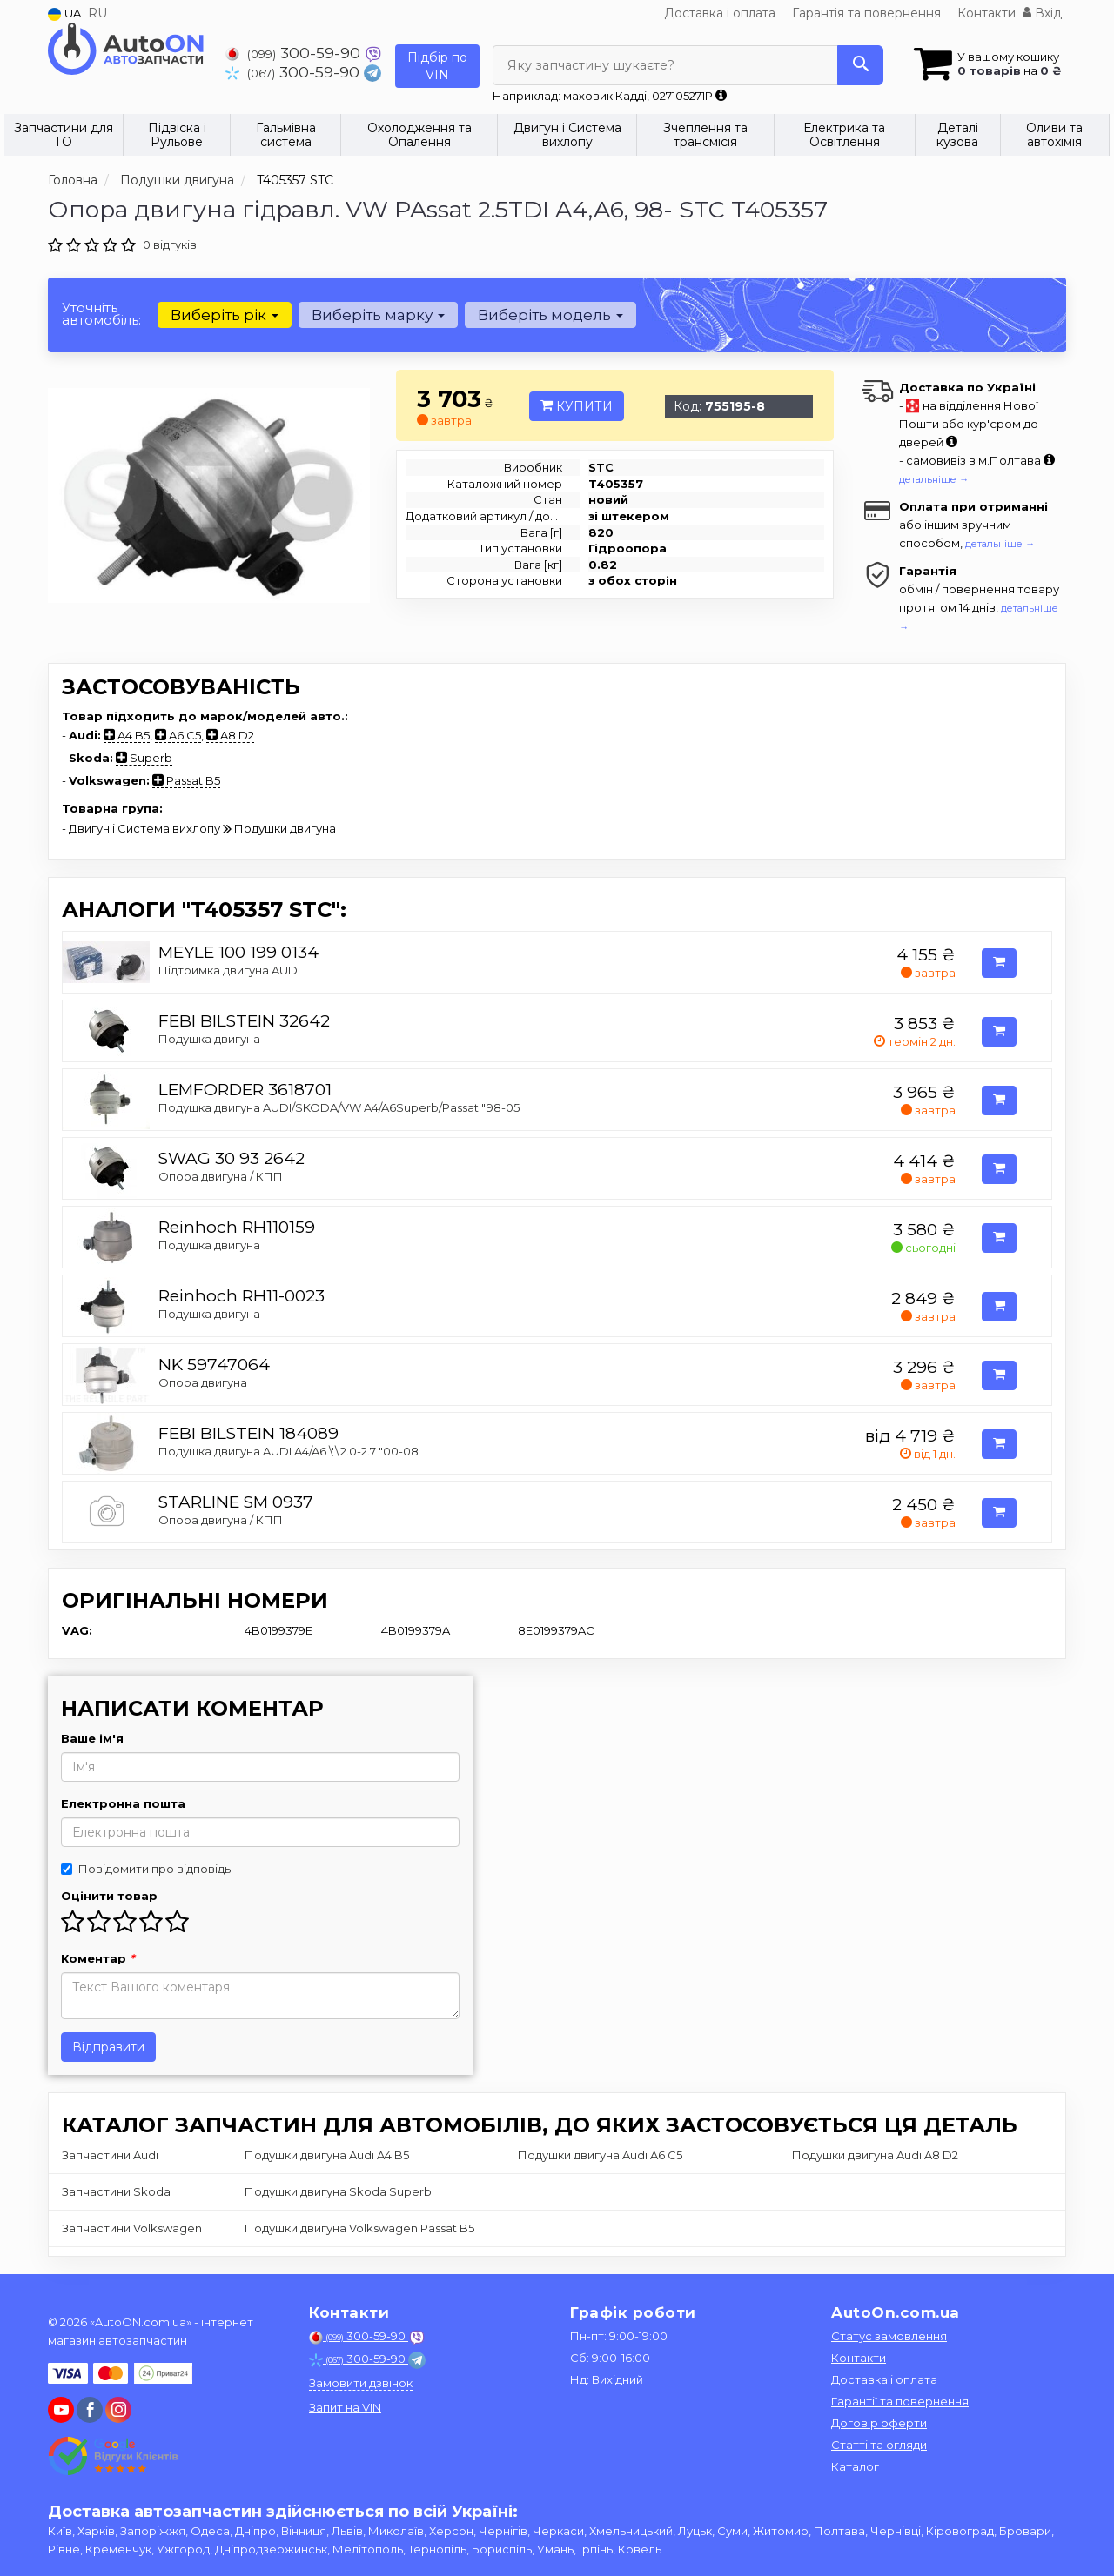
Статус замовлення (889, 2336)
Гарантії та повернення (900, 2401)
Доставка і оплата (719, 13)
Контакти (986, 13)
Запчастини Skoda (116, 2191)
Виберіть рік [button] (224, 315)
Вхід (1042, 13)
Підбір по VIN (437, 66)
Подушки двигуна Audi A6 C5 (600, 2155)
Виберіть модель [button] (550, 315)
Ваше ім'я (92, 1738)
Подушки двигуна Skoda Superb (338, 2191)
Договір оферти (879, 2423)
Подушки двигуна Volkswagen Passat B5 (359, 2228)
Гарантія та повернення (866, 13)
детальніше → (934, 479)
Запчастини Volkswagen (132, 2228)
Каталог (855, 2466)
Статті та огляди (879, 2445)
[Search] (860, 65)
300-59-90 (295, 52)
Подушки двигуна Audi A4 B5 (327, 2155)
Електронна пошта (123, 1803)
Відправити (108, 2047)
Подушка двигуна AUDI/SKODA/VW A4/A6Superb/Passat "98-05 (339, 1107)
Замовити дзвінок (361, 2383)
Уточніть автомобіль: (101, 313)
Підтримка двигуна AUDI (229, 970)
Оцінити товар (109, 1896)
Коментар (98, 1958)
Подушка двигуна (209, 1039)
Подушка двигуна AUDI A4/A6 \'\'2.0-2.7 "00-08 (288, 1451)
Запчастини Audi (110, 2155)
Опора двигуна (202, 1382)
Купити (576, 406)
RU (97, 13)
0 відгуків (170, 244)
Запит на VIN (345, 2407)
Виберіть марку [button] (378, 315)
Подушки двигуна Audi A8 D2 (875, 2155)
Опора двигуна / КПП (220, 1176)
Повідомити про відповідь (146, 1869)
